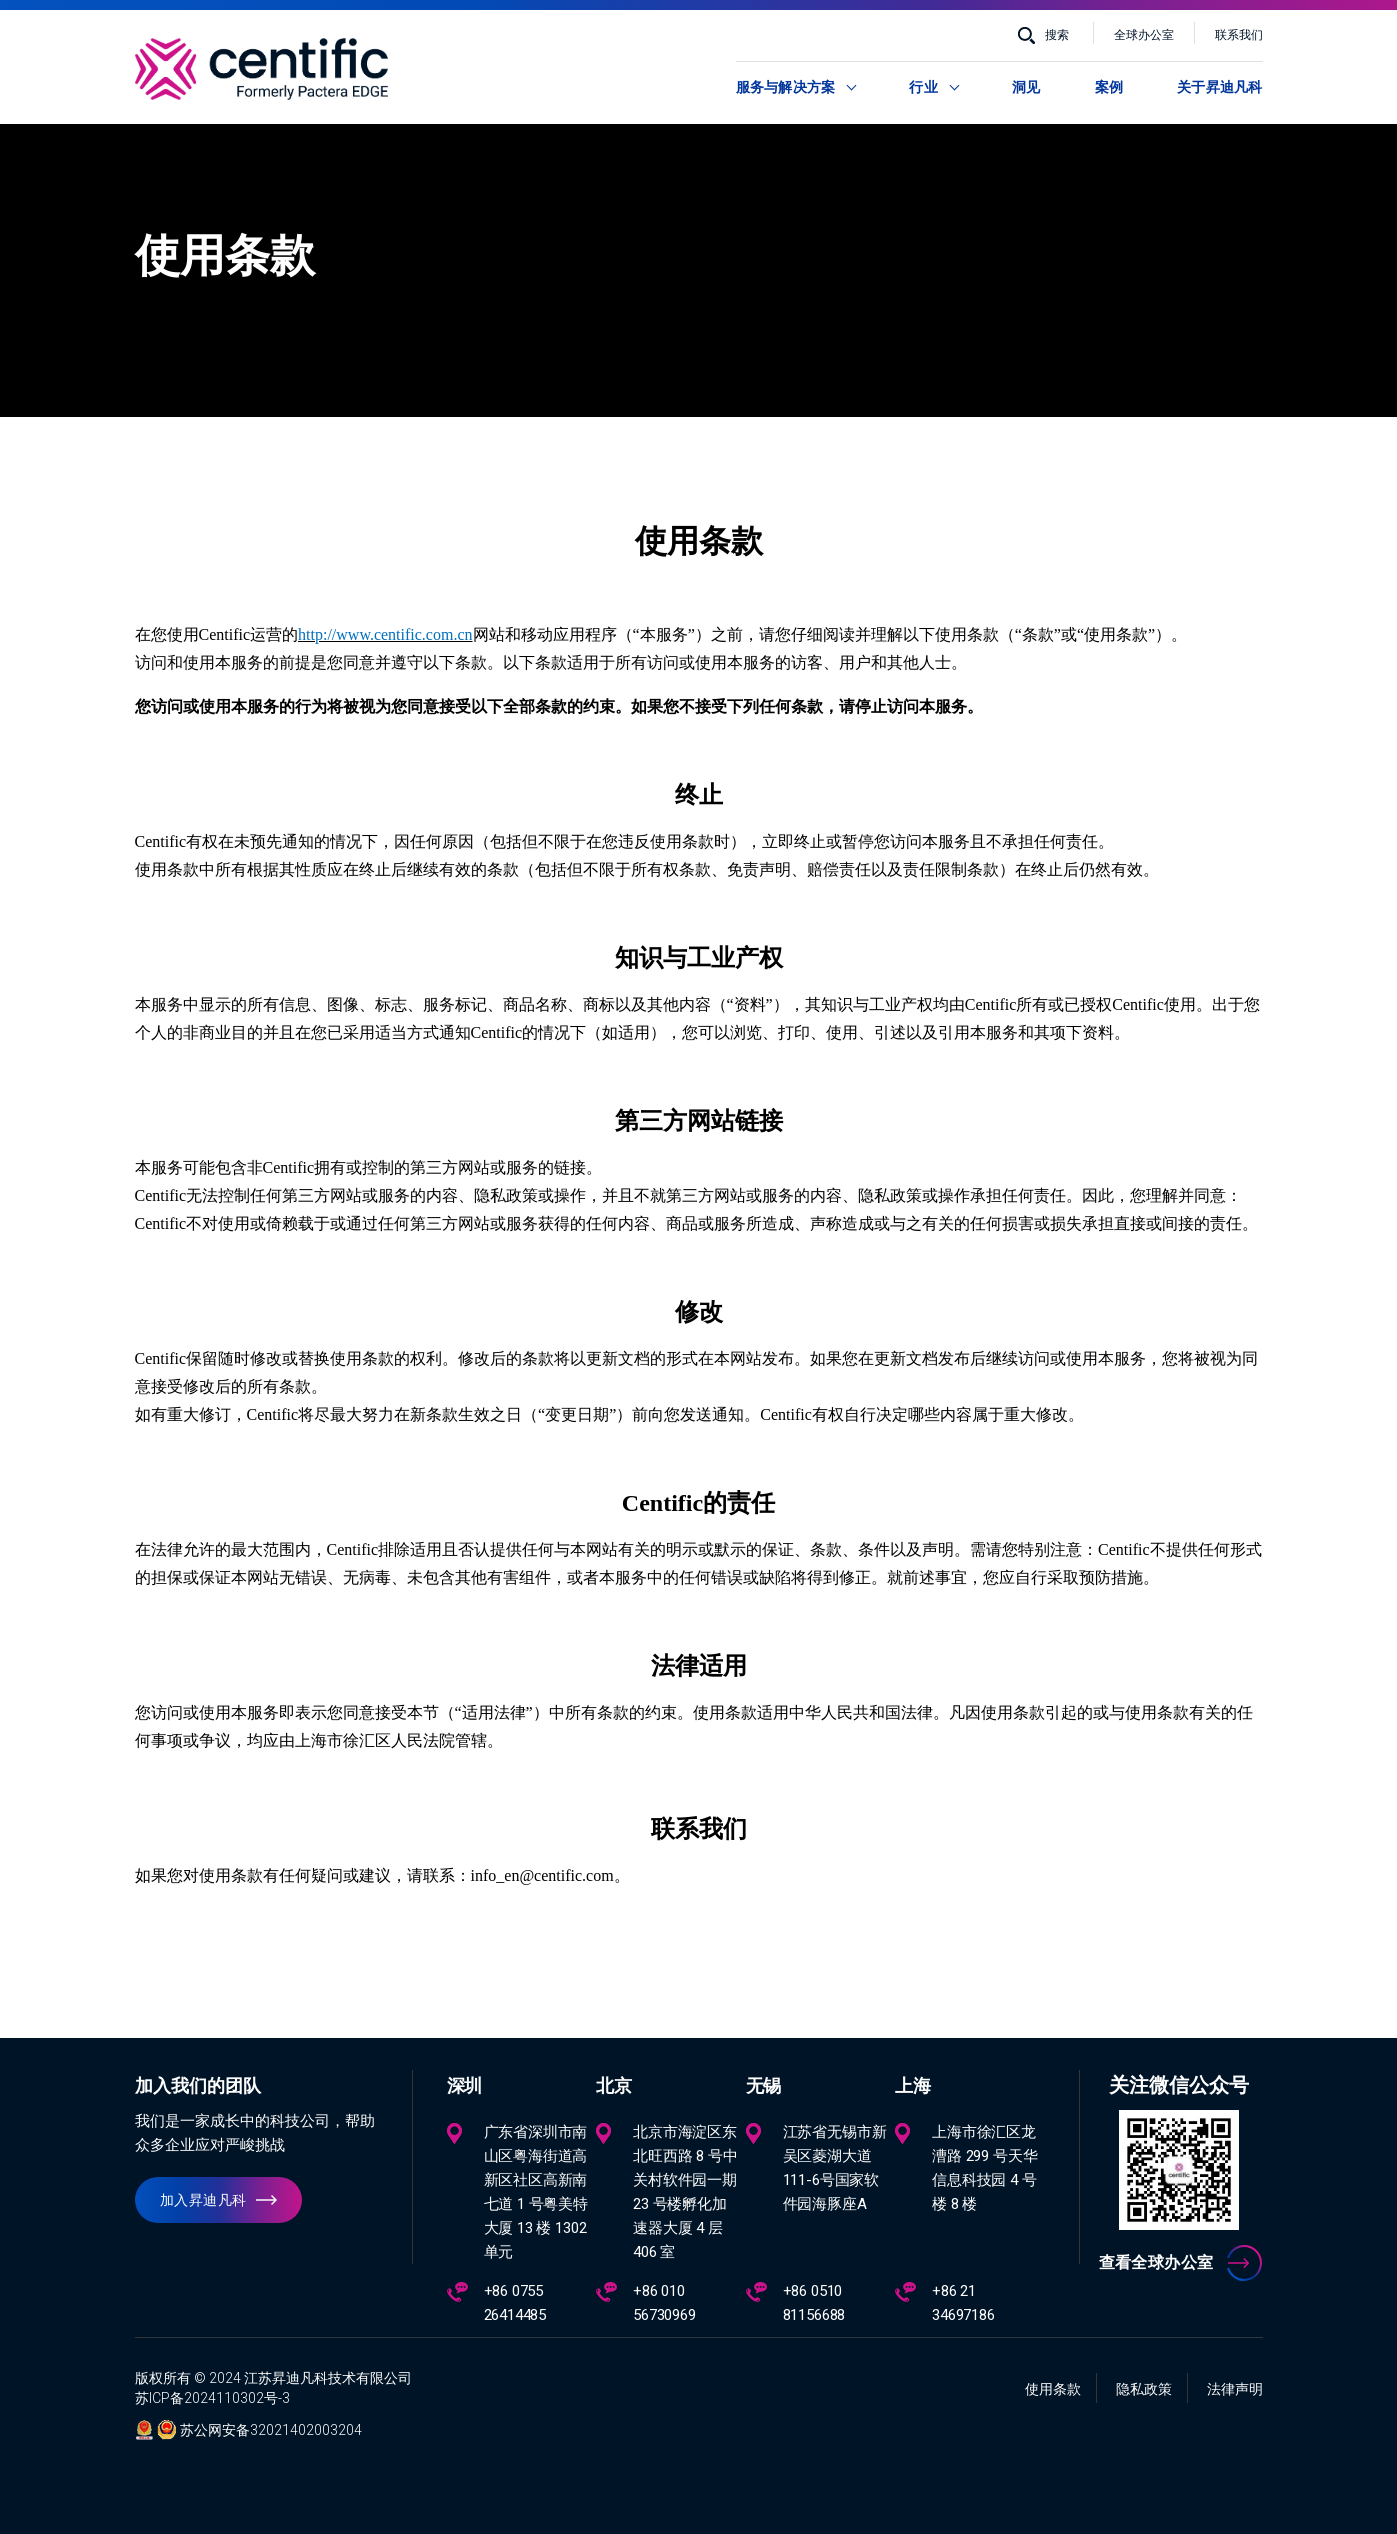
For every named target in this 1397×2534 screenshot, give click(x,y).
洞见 (1026, 87)
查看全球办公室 (1156, 2262)
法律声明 (1235, 2389)
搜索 (1057, 35)
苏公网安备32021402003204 (271, 2430)
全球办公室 (1144, 35)
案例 (1109, 87)
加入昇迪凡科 (203, 2200)
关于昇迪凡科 (1219, 87)
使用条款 (1053, 2389)
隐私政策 (1144, 2389)
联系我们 (1239, 35)
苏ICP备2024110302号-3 (212, 2398)
